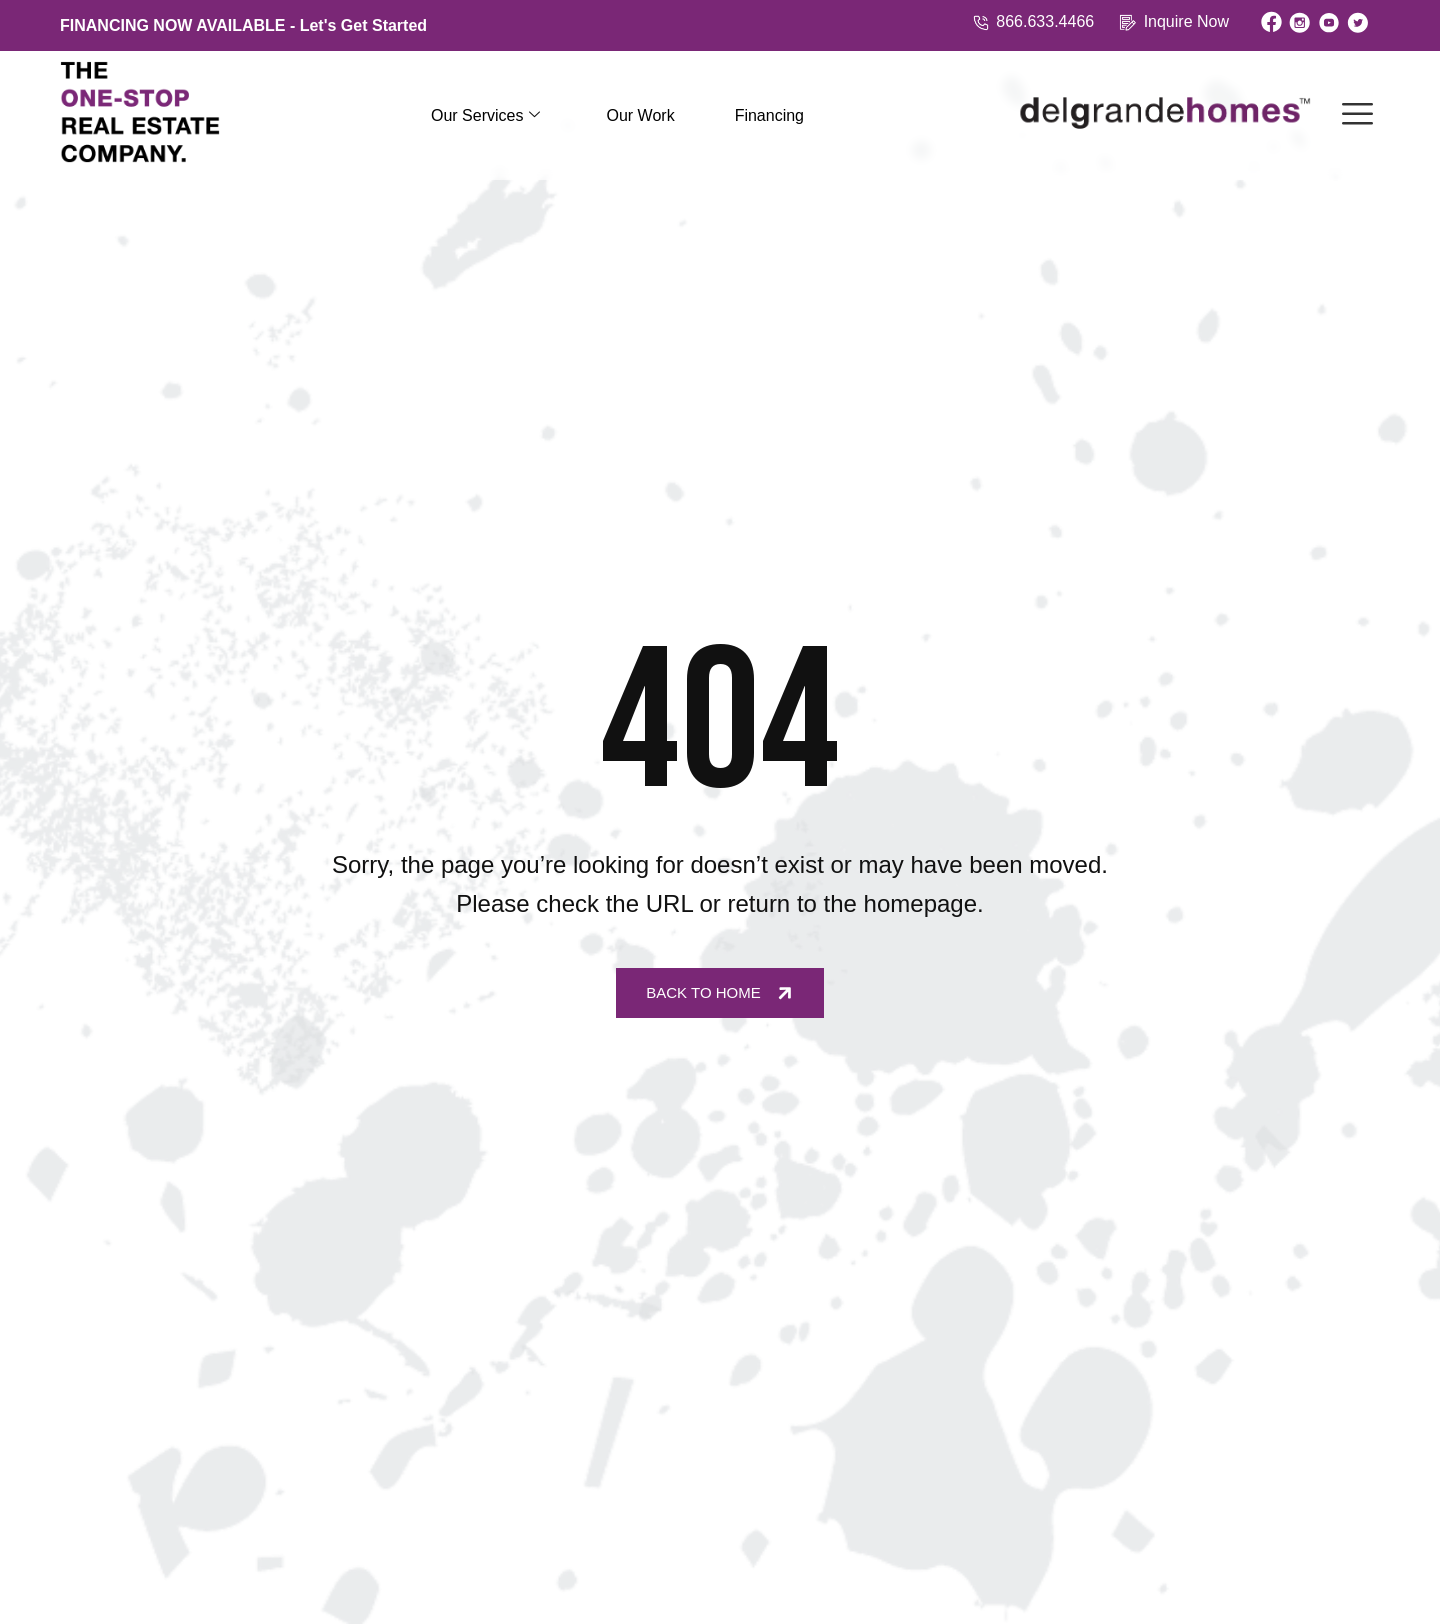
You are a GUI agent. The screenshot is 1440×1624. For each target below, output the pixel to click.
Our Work (640, 115)
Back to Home (721, 992)
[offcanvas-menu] (1357, 115)
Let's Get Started (363, 25)
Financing (769, 115)
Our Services (485, 115)
